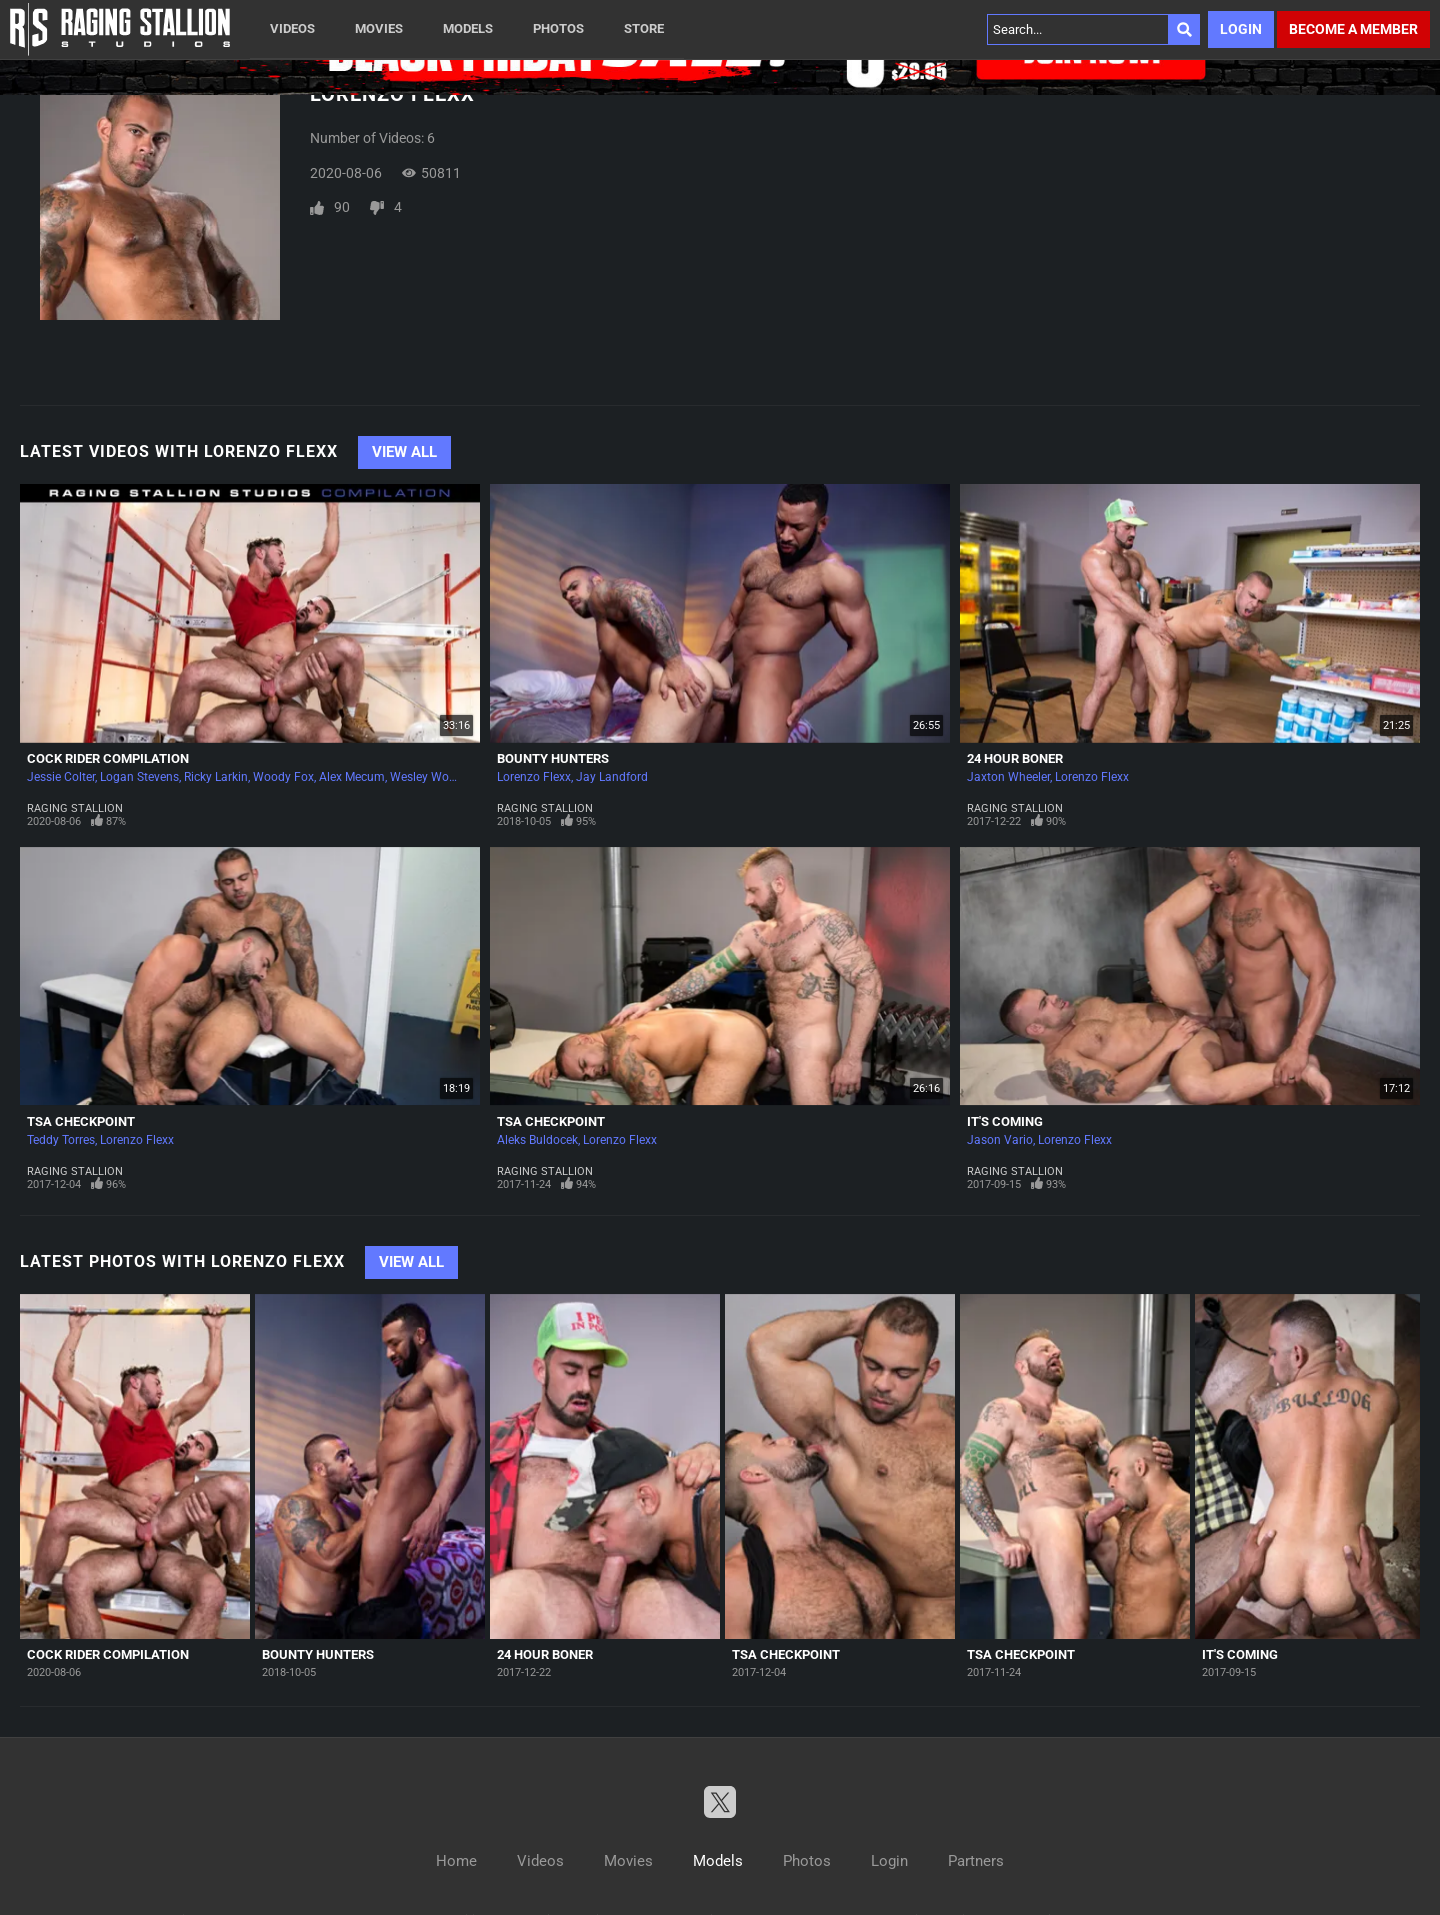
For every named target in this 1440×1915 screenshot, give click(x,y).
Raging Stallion (75, 808)
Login (1241, 29)
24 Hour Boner (1015, 758)
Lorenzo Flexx (534, 777)
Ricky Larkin (216, 777)
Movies (379, 28)
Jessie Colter (61, 777)
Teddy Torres (61, 1140)
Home (456, 1861)
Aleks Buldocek (537, 1140)
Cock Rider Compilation (108, 758)
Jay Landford (612, 777)
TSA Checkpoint (81, 1121)
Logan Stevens (139, 777)
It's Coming (1005, 1121)
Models (468, 28)
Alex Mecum (352, 777)
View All (404, 452)
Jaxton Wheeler (1008, 777)
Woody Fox (283, 777)
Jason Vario (1000, 1140)
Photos (558, 28)
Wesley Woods (429, 777)
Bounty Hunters (553, 758)
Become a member (1353, 29)
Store (644, 28)
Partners (976, 1861)
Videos (292, 28)
